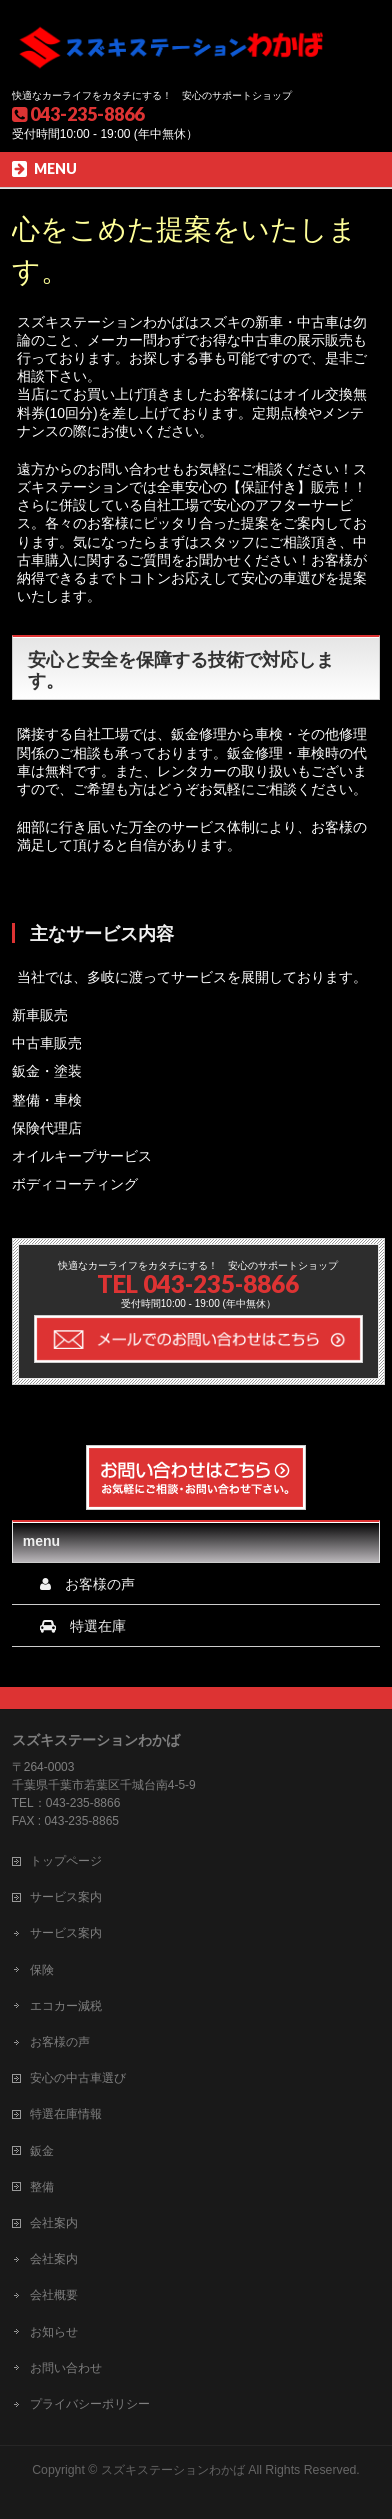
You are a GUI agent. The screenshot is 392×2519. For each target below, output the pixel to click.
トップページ (66, 1861)
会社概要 (54, 2295)
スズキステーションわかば (173, 2470)
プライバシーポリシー (90, 2404)
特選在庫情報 (66, 2114)
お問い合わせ (66, 2368)
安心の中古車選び (78, 2078)
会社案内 (54, 2223)
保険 (42, 1970)
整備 (42, 2187)
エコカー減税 (66, 2006)
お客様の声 (60, 2042)
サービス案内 (66, 1897)
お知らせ (54, 2332)
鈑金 (42, 2151)
